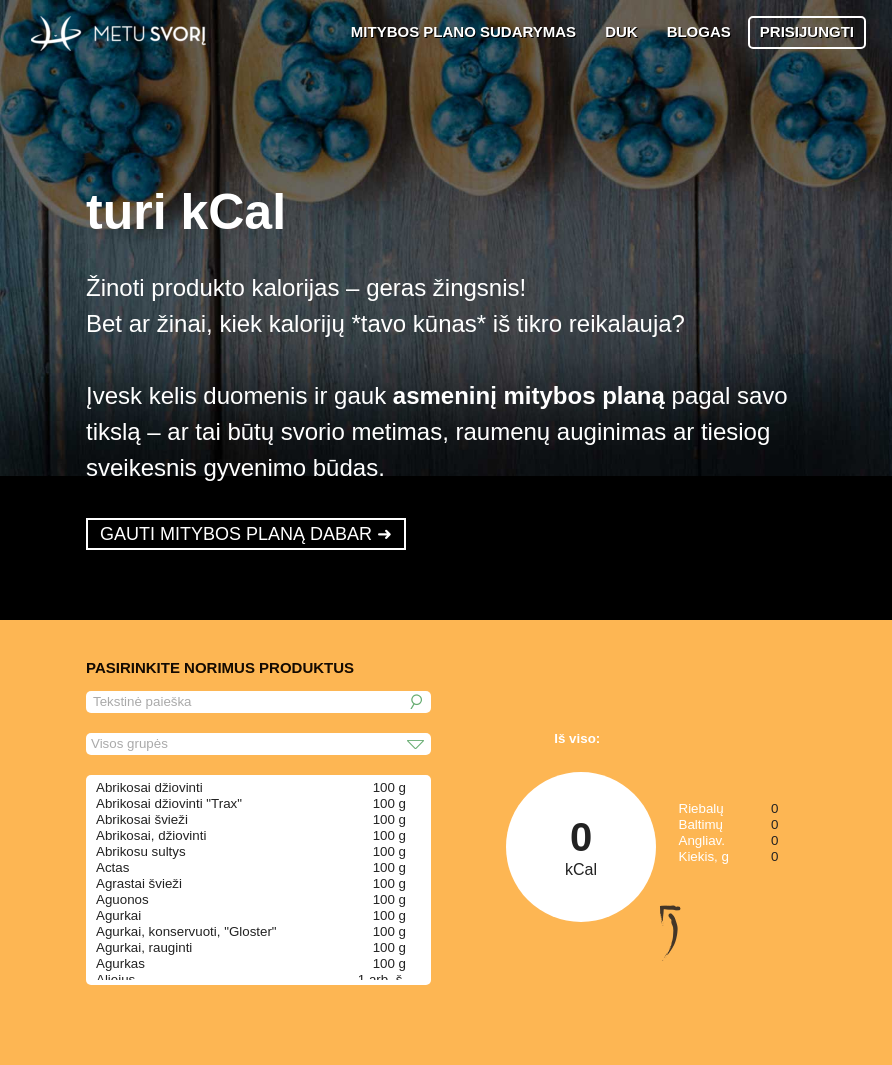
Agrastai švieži (139, 883)
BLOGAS (699, 31)
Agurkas (120, 963)
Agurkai (118, 915)
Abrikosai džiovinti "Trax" (169, 803)
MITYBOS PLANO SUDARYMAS (463, 31)
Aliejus (115, 979)
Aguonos (122, 899)
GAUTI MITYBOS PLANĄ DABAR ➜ (246, 534)
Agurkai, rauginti (144, 947)
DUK (621, 31)
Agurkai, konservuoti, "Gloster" (186, 931)
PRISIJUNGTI (807, 31)
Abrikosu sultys (141, 851)
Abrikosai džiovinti (149, 787)
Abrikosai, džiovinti (151, 835)
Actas (112, 867)
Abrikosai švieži (142, 819)
